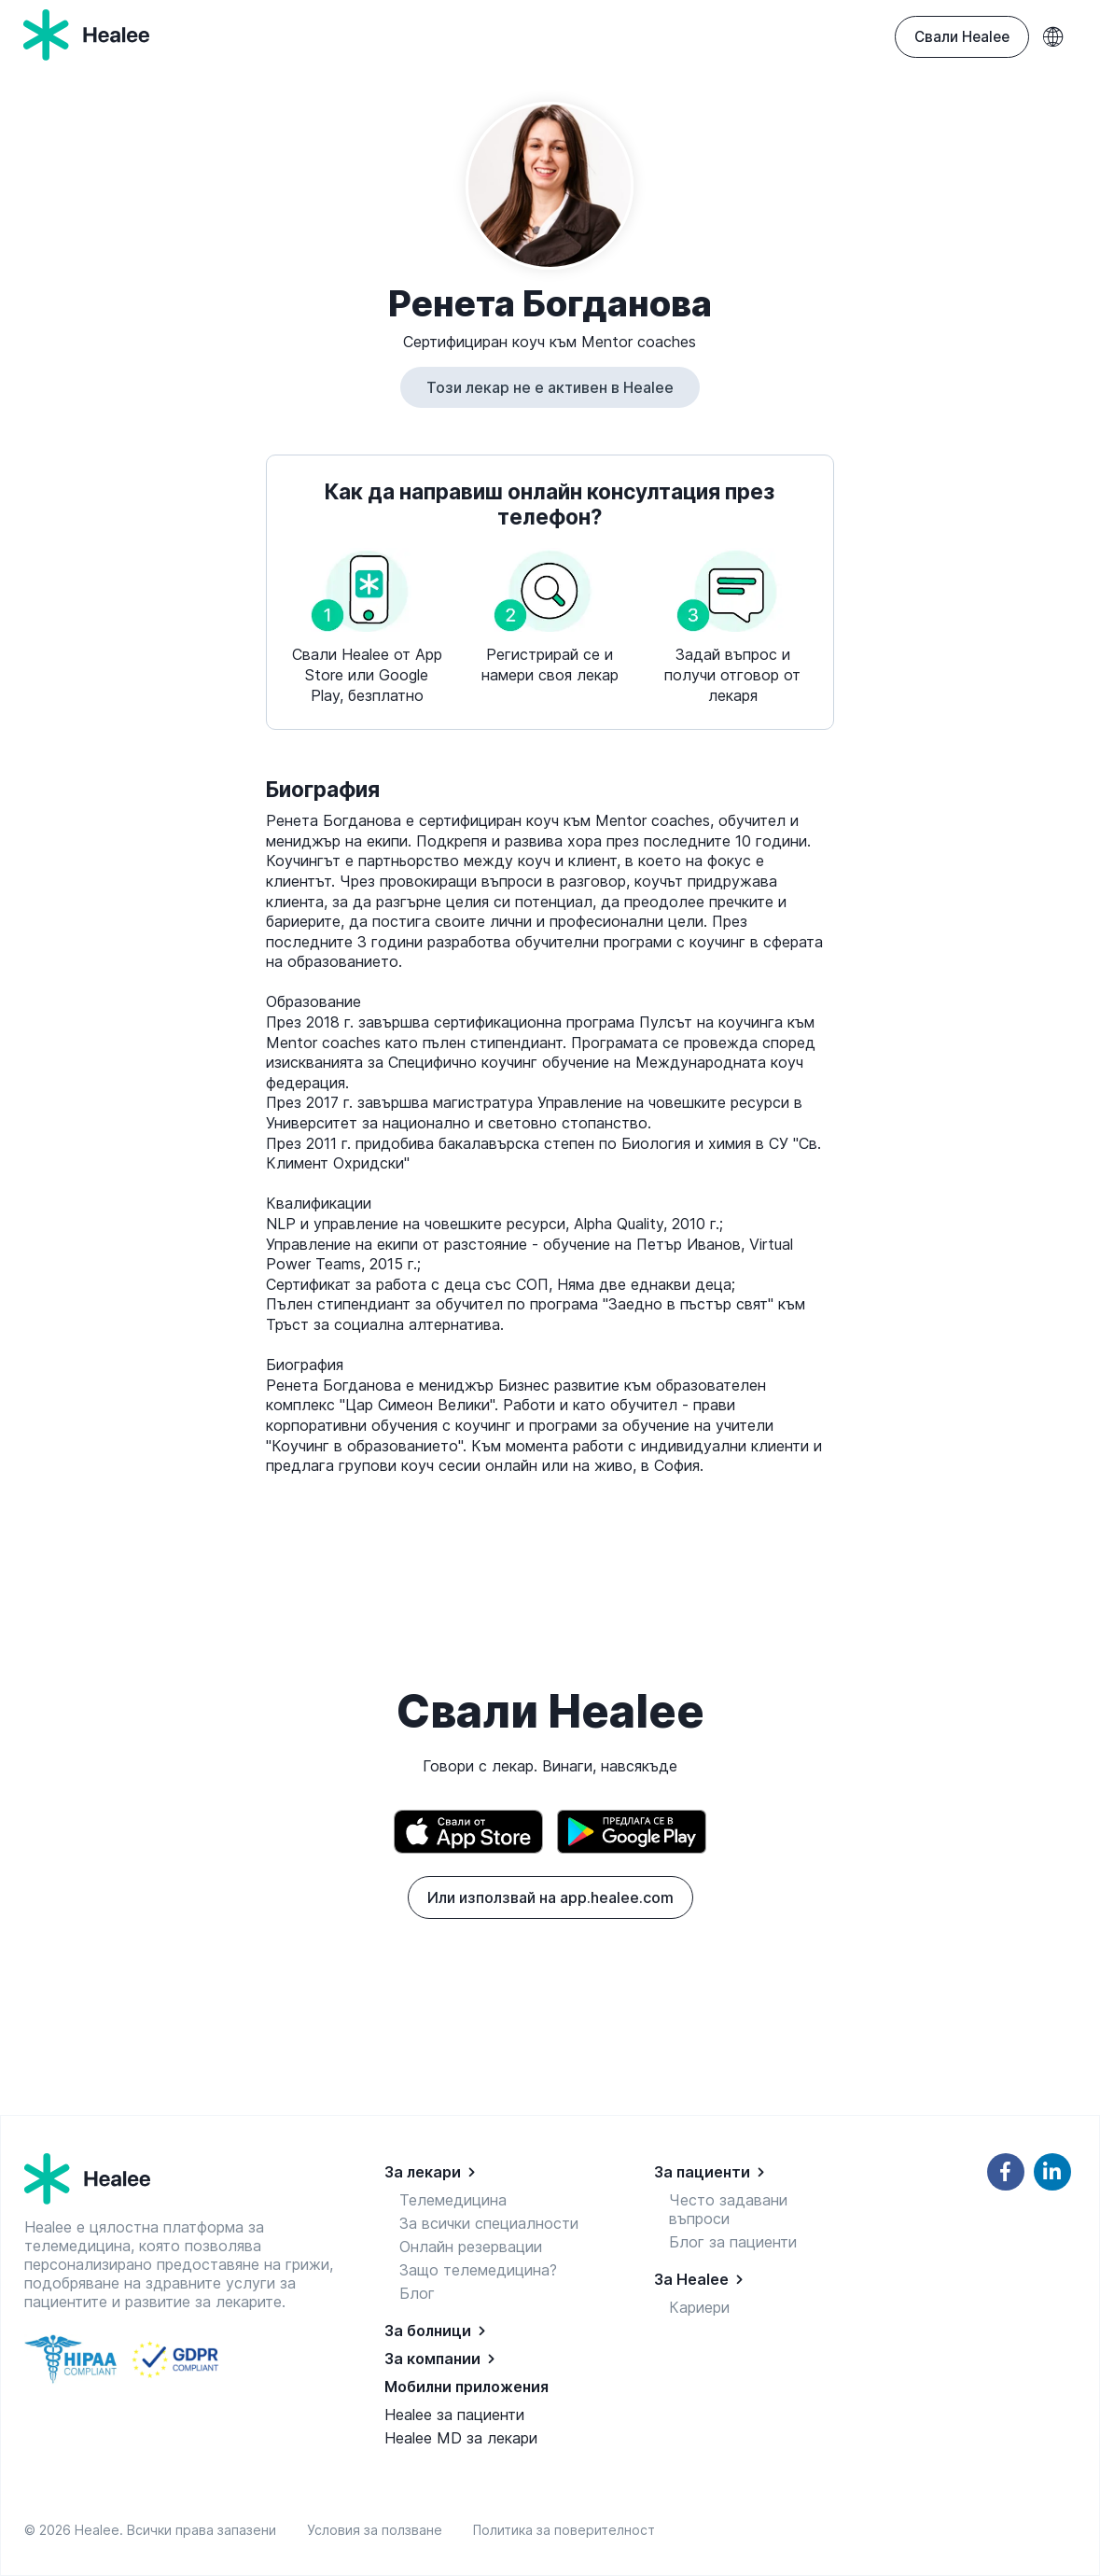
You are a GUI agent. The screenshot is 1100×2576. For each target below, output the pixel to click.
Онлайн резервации (470, 2246)
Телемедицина (453, 2200)
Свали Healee (961, 37)
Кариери (699, 2307)
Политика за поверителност (564, 2530)
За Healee (691, 2279)
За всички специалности (488, 2223)
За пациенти (702, 2172)
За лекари (422, 2172)
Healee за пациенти (454, 2414)
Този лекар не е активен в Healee (550, 387)
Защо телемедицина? (478, 2270)
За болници (427, 2330)
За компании (432, 2358)
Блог (417, 2293)
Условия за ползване (378, 2530)
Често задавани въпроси (728, 2209)
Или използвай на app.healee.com (550, 1897)
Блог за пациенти (733, 2242)
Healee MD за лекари (460, 2438)
